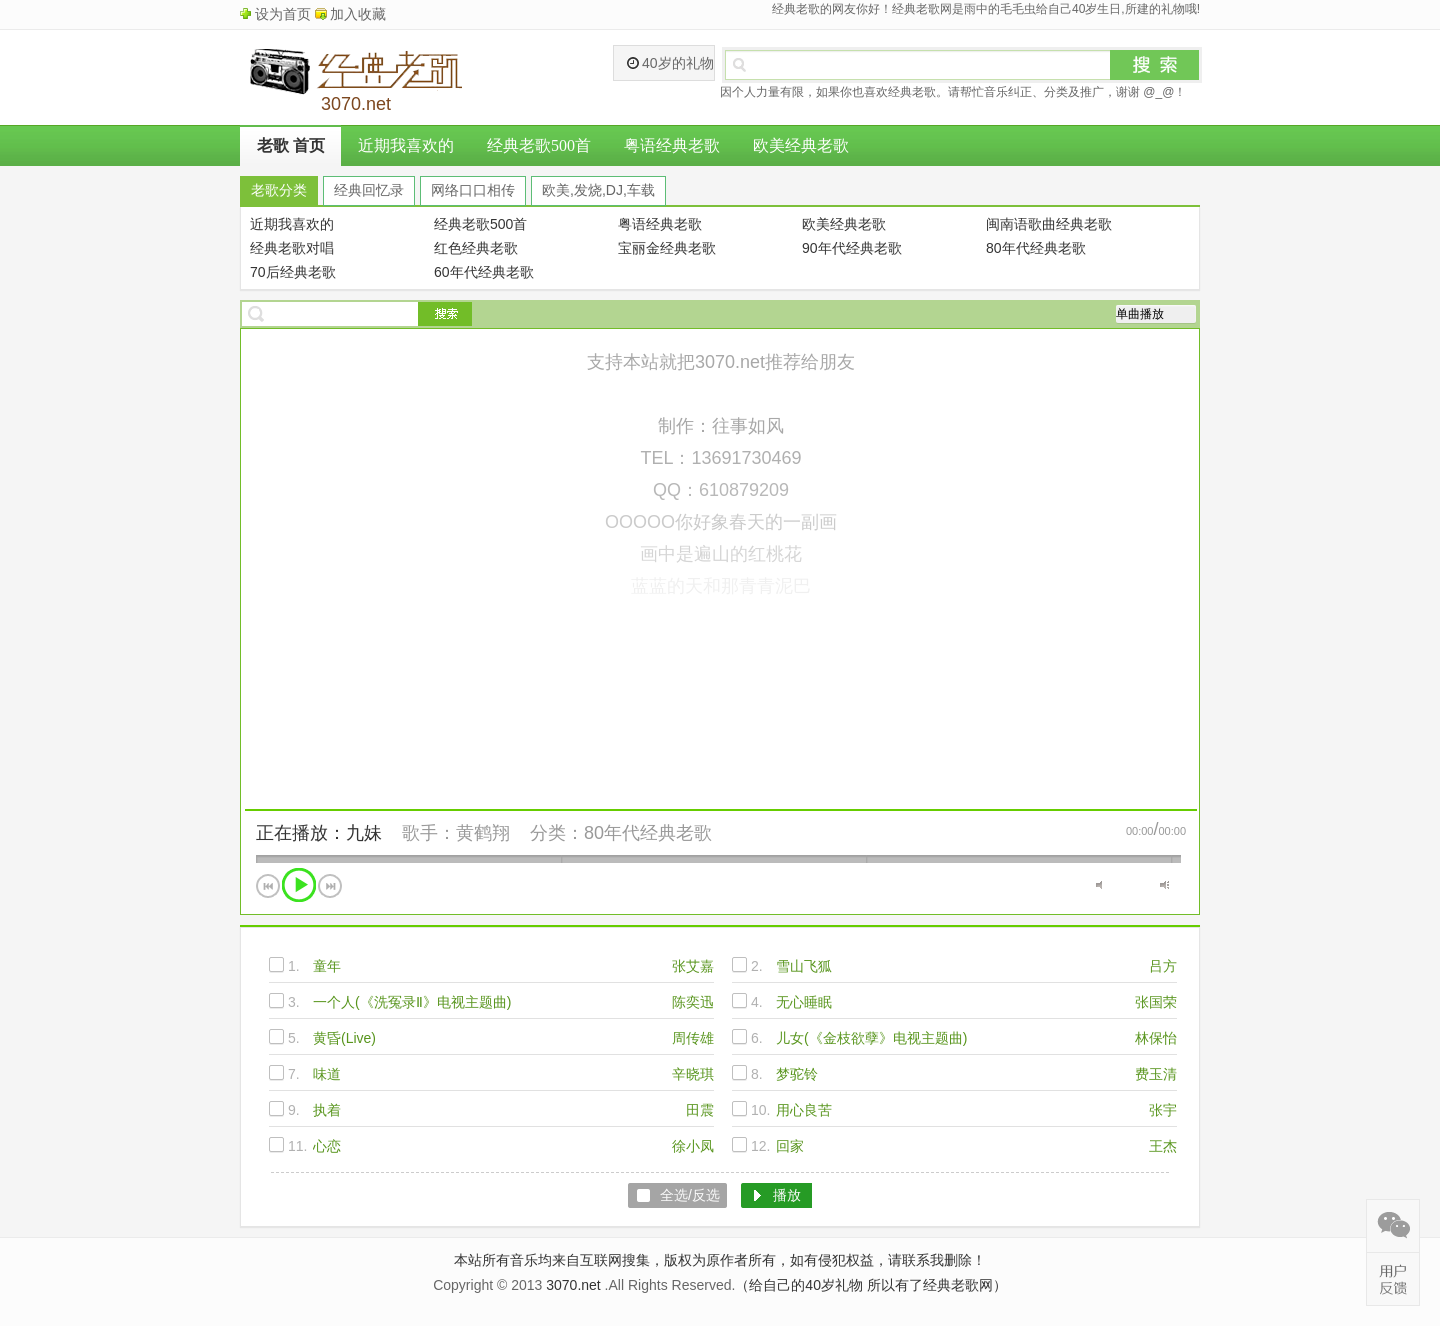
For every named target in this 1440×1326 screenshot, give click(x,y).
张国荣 (1156, 1002)
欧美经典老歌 (801, 145)
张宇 (1163, 1110)
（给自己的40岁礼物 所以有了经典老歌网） (870, 1285)
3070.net (573, 1285)
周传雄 (693, 1038)
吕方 (1163, 966)
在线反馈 (1393, 1279)
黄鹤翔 (483, 833)
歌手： (429, 833)
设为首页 (283, 14)
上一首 (268, 886)
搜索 (1155, 65)
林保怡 (1156, 1038)
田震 (700, 1110)
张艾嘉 (693, 966)
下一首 (330, 886)
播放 (299, 885)
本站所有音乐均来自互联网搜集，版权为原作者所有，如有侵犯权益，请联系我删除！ (720, 1260)
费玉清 (1156, 1074)
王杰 (1163, 1146)
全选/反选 (690, 1195)
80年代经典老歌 (648, 833)
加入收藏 (358, 14)
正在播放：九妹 (319, 833)
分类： (557, 833)
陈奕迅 (693, 1002)
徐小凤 (693, 1146)
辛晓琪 (693, 1074)
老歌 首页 (291, 145)
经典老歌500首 (539, 145)
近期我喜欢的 (406, 145)
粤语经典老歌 (672, 145)
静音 (1100, 885)
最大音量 (1164, 885)
